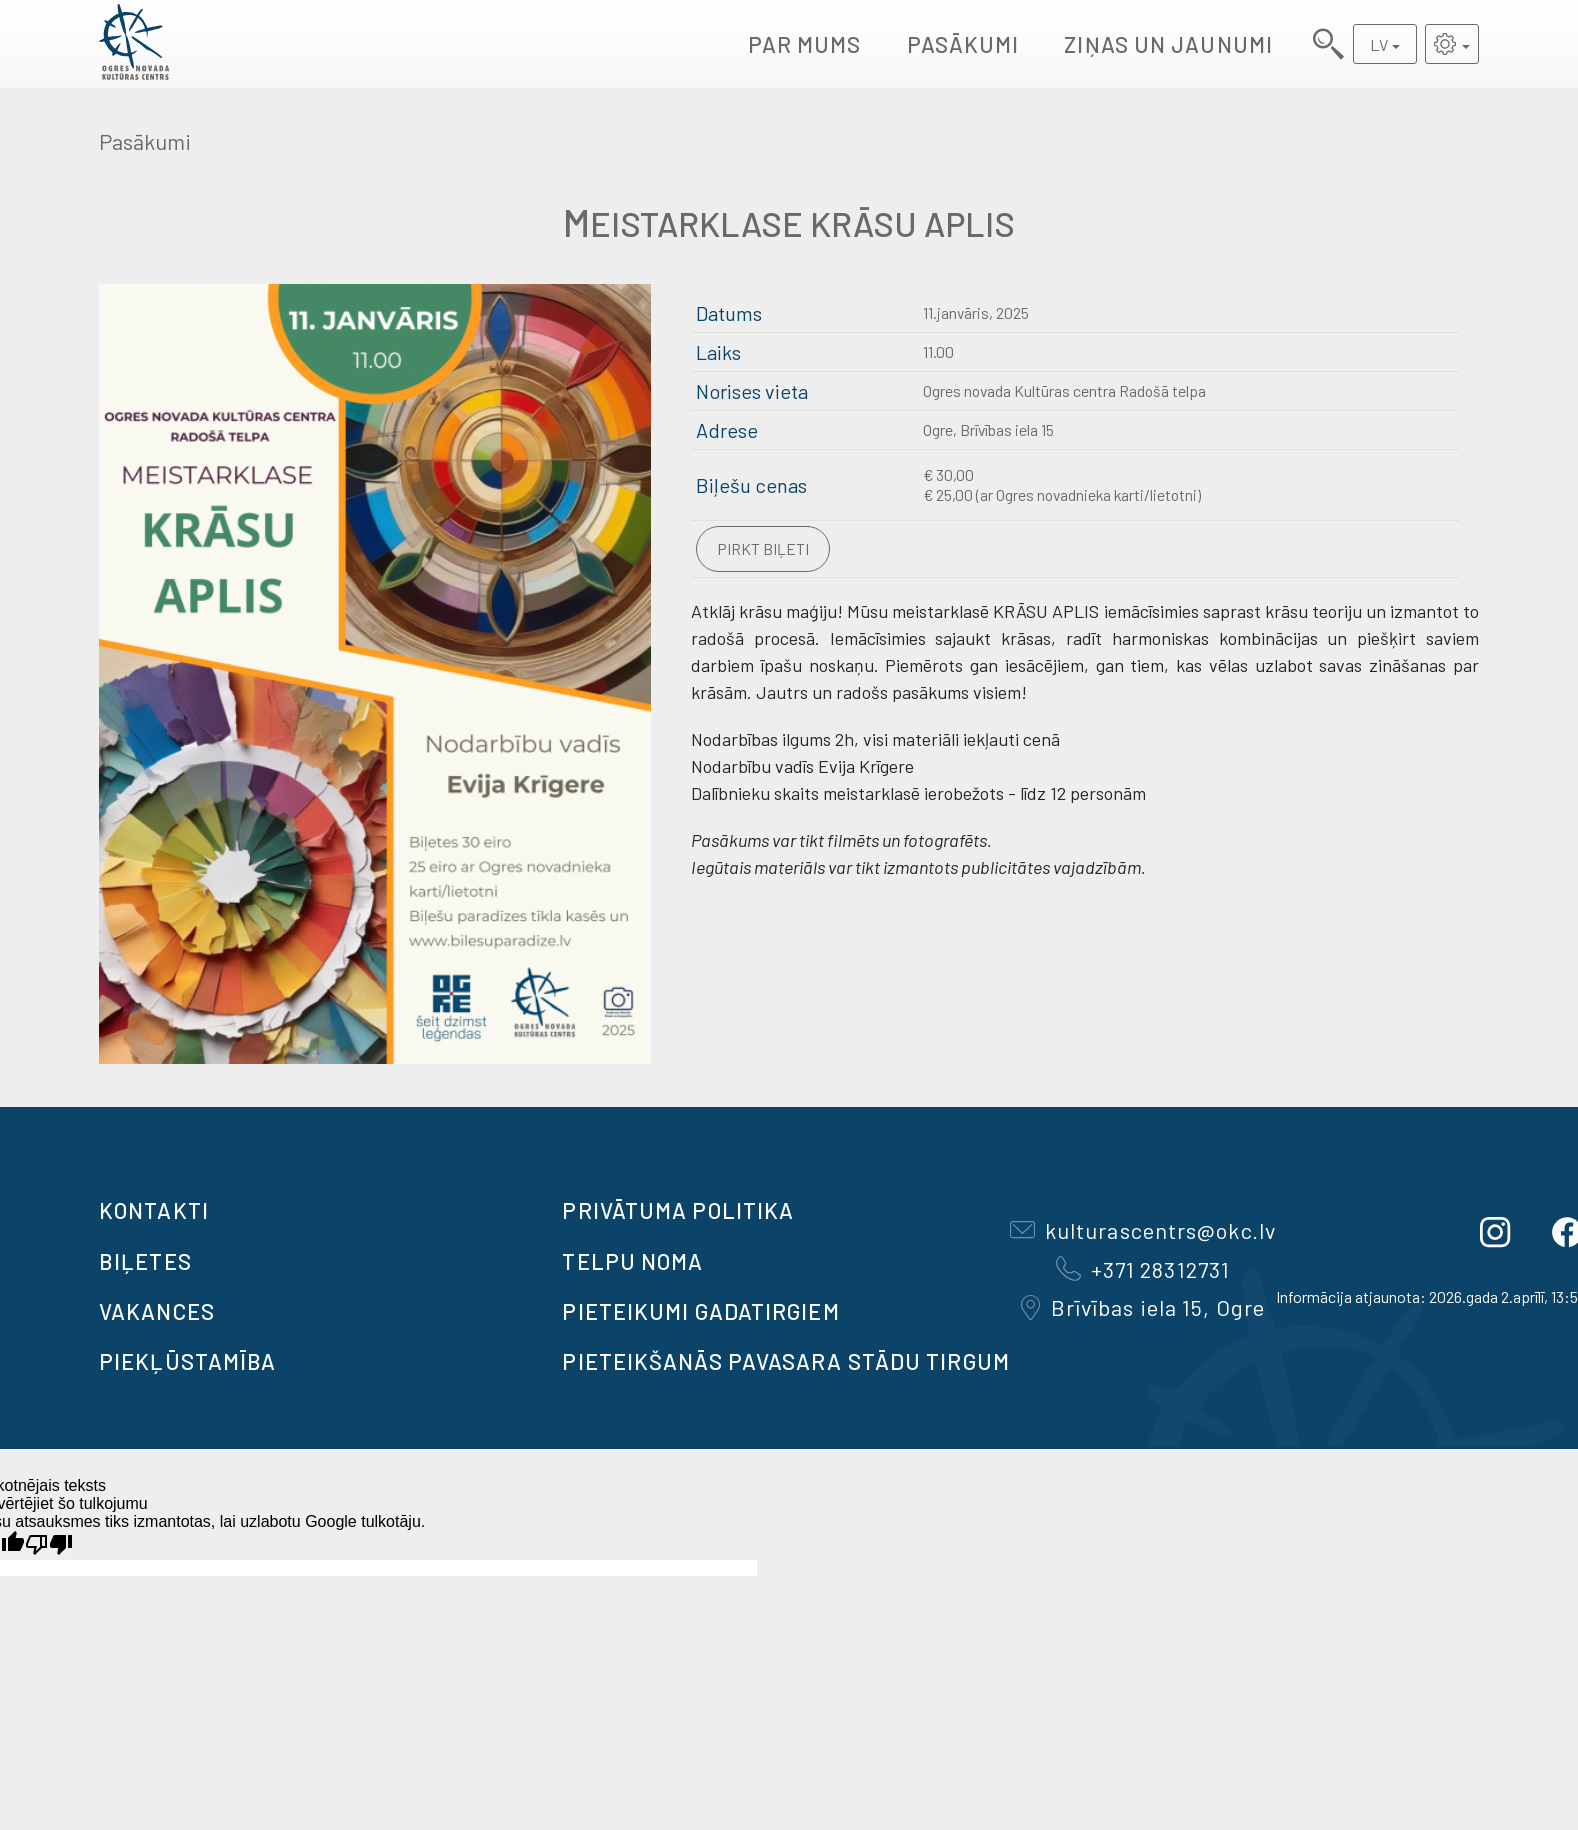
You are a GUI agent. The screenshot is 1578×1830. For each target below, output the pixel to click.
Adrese (727, 430)
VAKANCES (157, 1311)
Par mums (805, 44)
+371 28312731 (1143, 1269)
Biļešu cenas (751, 485)
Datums (729, 313)
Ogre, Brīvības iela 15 (988, 429)
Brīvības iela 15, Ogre (1143, 1307)
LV (1379, 44)
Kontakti (154, 1210)
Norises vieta (752, 391)
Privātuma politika (678, 1210)
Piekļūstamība (187, 1361)
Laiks (718, 352)
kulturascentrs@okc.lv (1143, 1230)
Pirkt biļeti (763, 548)
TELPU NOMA (632, 1261)
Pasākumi (963, 44)
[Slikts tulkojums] (49, 1544)
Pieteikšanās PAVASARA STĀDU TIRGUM (785, 1361)
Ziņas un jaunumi (1168, 44)
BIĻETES (145, 1261)
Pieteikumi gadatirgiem (700, 1311)
